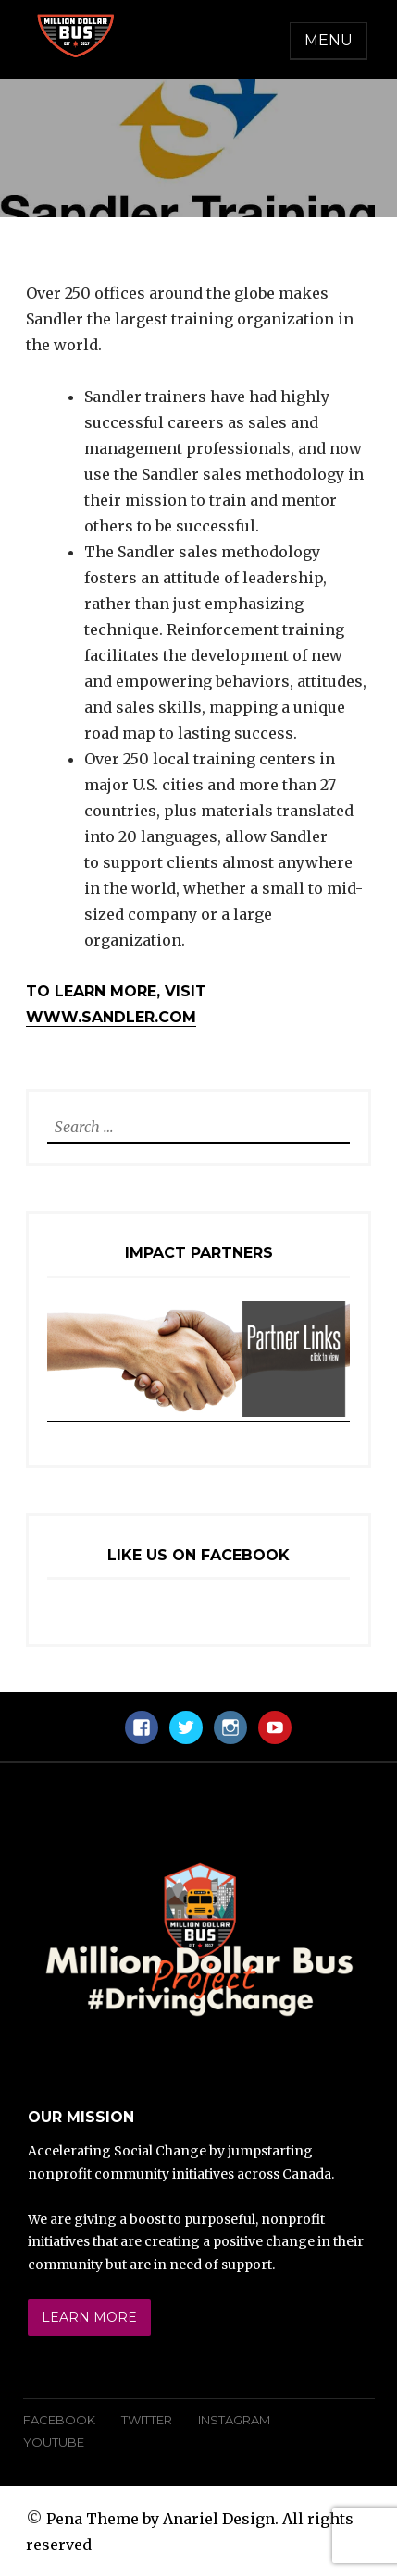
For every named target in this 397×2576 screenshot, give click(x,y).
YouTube (53, 2442)
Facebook (59, 2419)
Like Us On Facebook (198, 1555)
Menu (328, 40)
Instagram (234, 2419)
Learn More (89, 2317)
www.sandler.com (111, 1017)
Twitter (146, 2419)
